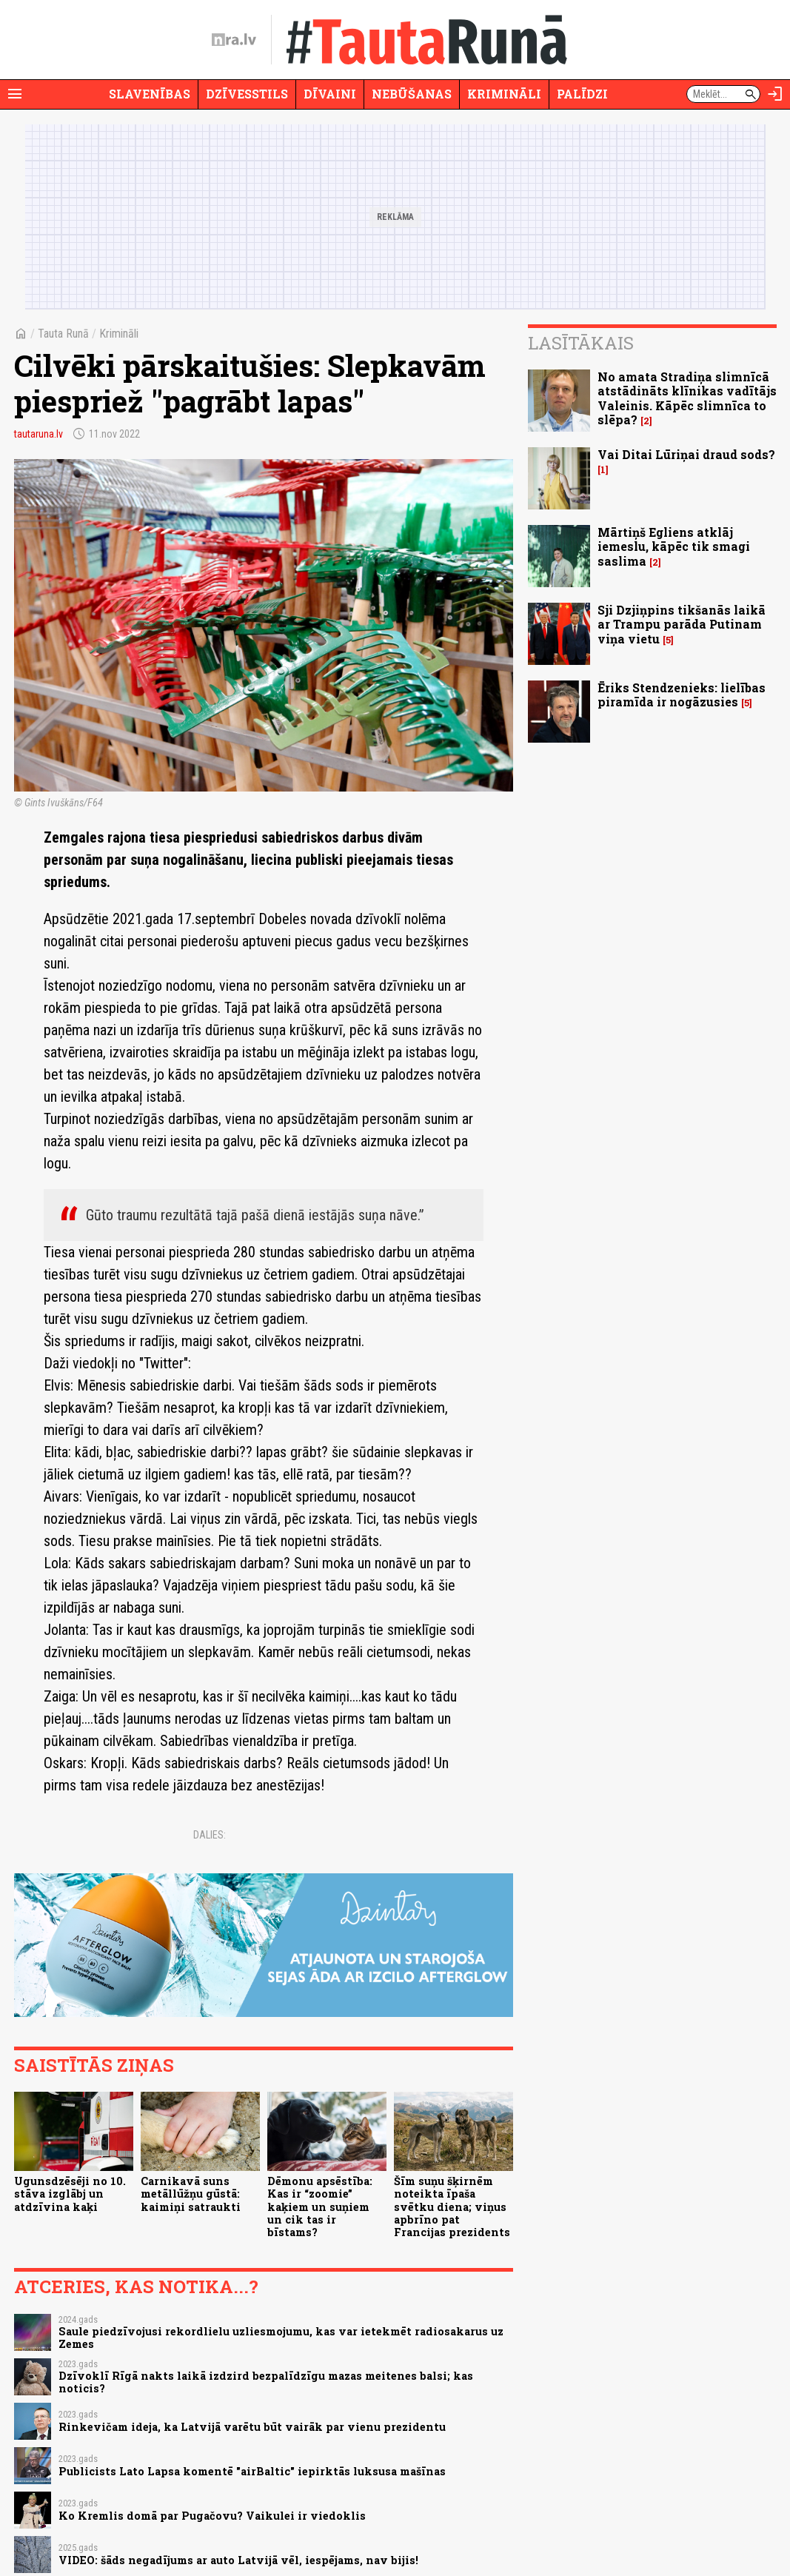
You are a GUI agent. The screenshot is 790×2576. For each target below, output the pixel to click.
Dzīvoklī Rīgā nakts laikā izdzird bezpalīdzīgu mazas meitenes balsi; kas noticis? (265, 2382)
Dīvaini (330, 93)
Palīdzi (582, 93)
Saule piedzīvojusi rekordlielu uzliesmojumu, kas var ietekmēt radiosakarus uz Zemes (280, 2337)
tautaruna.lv (38, 434)
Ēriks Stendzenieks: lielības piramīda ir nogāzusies (681, 694)
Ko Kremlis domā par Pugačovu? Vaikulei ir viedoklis (212, 2516)
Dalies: (209, 1835)
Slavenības (149, 93)
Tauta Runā (63, 334)
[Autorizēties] (775, 94)
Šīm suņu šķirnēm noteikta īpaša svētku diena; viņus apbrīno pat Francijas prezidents (452, 2206)
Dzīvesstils (247, 93)
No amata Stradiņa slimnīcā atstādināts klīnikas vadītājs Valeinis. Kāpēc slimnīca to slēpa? (687, 398)
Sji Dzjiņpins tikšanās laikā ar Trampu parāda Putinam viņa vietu (681, 624)
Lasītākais (581, 343)
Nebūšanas (412, 93)
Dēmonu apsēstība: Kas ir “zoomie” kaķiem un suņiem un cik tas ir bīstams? (319, 2206)
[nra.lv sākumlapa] (234, 40)
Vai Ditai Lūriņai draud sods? (686, 454)
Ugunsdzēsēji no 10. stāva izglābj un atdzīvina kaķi (70, 2194)
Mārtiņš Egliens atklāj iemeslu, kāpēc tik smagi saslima (673, 546)
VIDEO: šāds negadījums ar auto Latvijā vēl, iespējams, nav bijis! (238, 2560)
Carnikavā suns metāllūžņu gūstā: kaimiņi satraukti (191, 2194)
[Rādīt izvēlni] (15, 94)
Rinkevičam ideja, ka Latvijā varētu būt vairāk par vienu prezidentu (252, 2427)
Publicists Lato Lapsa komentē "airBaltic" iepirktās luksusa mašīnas (252, 2471)
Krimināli (504, 93)
